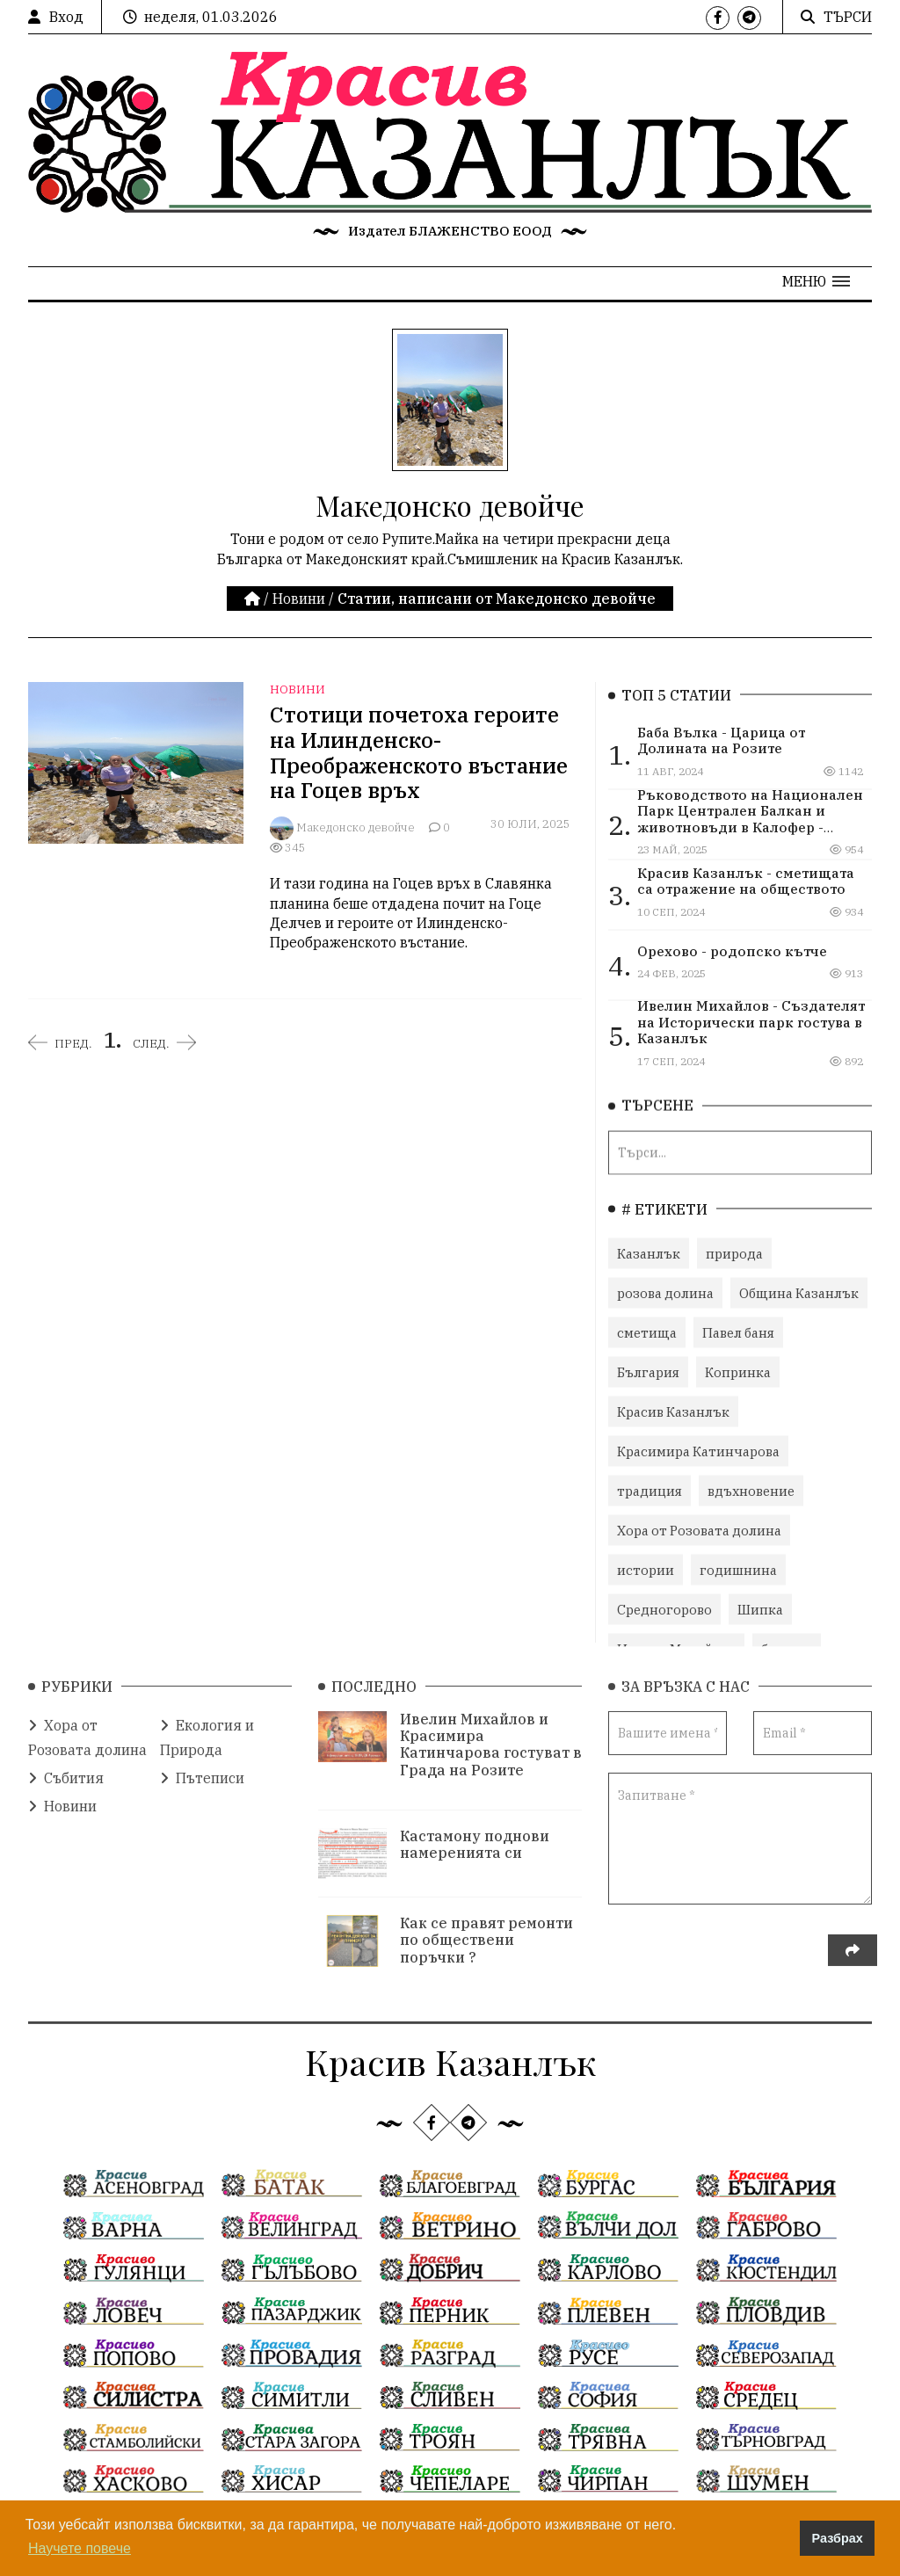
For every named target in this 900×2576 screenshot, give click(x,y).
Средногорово (664, 1604)
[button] (816, 281)
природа (734, 1248)
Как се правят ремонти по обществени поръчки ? (486, 1930)
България (648, 1367)
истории (645, 1564)
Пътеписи (202, 1768)
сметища (647, 1327)
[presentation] (741, 1951)
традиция (649, 1485)
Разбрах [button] (837, 2538)
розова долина (665, 1288)
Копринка (738, 1367)
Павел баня (738, 1327)
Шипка (760, 1604)
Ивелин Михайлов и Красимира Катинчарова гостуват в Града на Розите (491, 1735)
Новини (298, 598)
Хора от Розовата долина (699, 1525)
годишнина (738, 1564)
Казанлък (648, 1248)
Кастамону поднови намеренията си (474, 1835)
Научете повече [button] (79, 2548)
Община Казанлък (799, 1288)
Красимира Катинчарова (698, 1446)
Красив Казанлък (673, 1406)
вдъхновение (751, 1485)
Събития (66, 1768)
